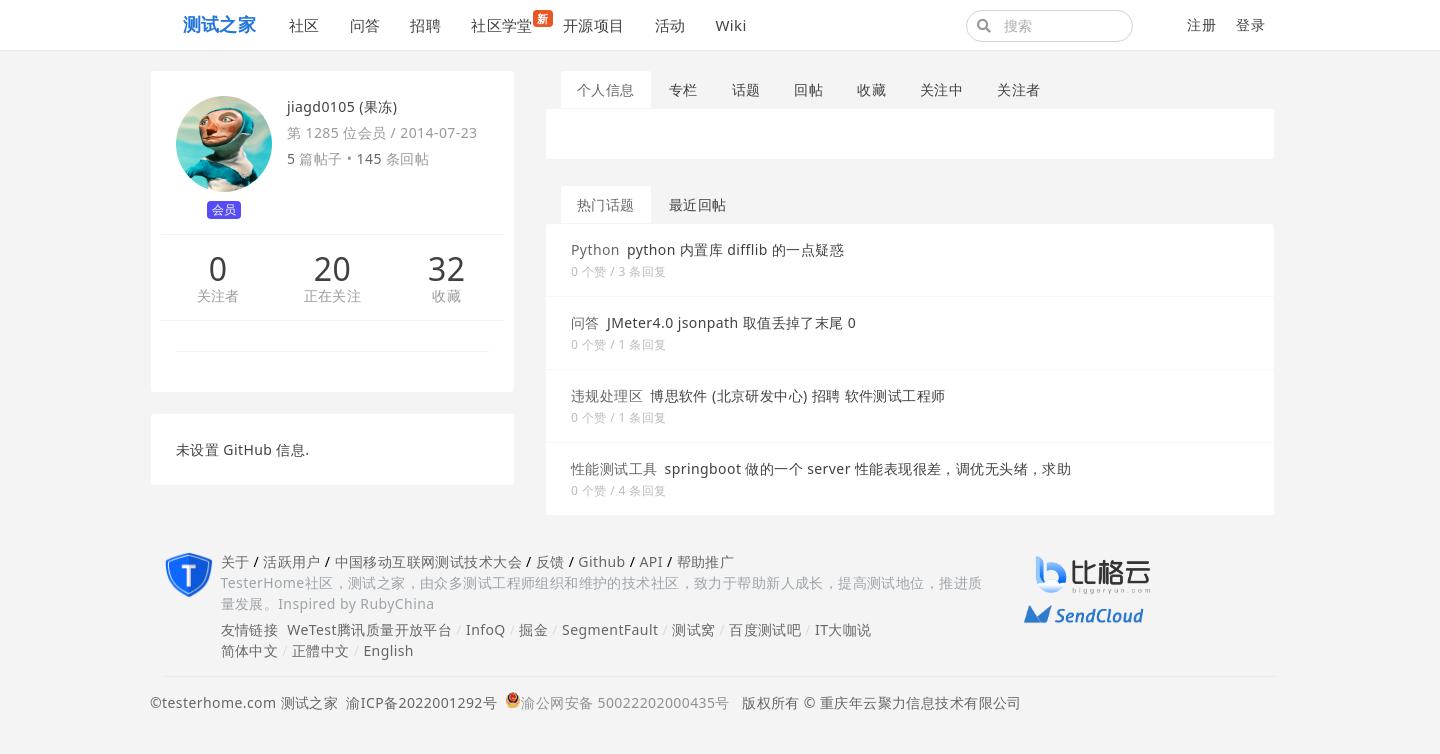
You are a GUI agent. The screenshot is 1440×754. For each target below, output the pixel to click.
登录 (1250, 24)
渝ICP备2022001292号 (417, 702)
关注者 (218, 296)
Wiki (730, 25)
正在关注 (333, 296)
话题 (746, 89)
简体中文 (250, 650)
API (650, 561)
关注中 (941, 89)
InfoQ (486, 629)
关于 (235, 561)
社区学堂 (509, 22)
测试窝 (693, 629)
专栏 (683, 89)
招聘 (425, 25)
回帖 (808, 89)
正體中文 (321, 650)
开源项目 (594, 25)
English (388, 650)
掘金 (533, 629)
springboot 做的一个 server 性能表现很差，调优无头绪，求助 (868, 468)
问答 (365, 25)
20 (332, 269)
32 (446, 269)
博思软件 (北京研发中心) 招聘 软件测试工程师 (797, 395)
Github (601, 561)
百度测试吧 (765, 629)
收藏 (446, 296)
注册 (1201, 24)
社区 (304, 25)
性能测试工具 (614, 468)
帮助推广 (706, 561)
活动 (670, 25)
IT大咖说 (843, 629)
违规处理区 (607, 395)
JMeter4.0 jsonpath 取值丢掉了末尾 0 (731, 322)
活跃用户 (292, 561)
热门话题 (606, 204)
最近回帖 (698, 204)
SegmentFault (610, 629)
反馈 (550, 561)
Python (595, 249)
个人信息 (606, 89)
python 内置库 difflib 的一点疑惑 (735, 249)
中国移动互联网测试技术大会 (428, 561)
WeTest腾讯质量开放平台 (369, 629)
